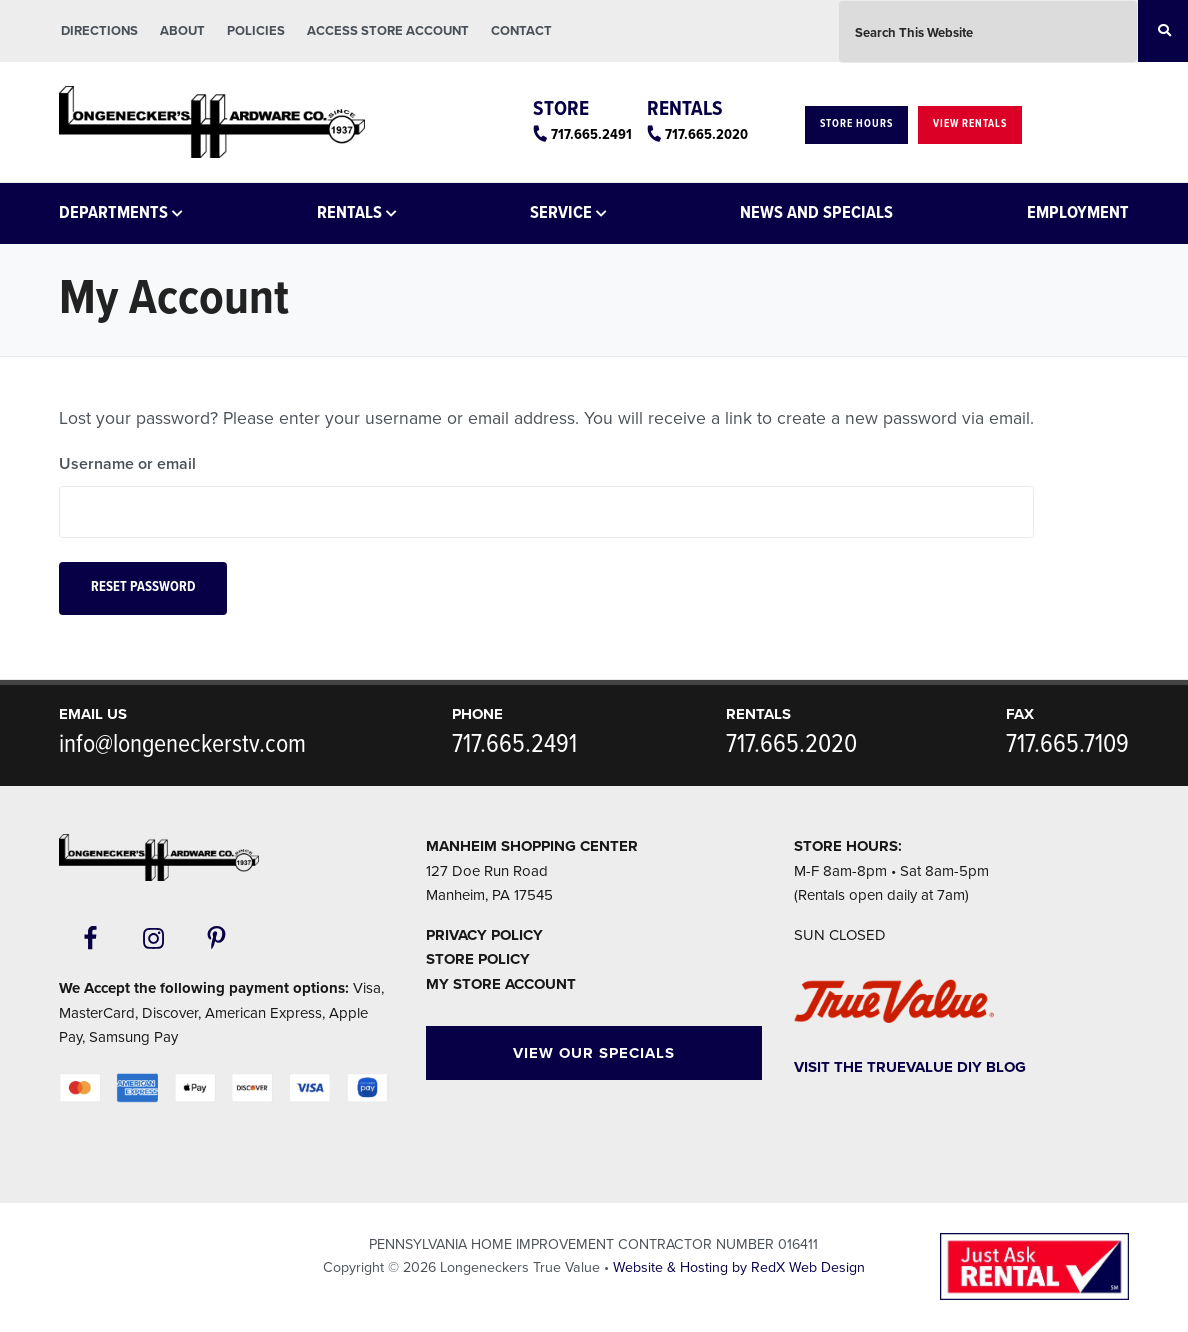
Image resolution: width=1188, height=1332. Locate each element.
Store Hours (856, 124)
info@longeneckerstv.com (182, 745)
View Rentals (970, 124)
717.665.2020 (706, 135)
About (182, 31)
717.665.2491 (591, 135)
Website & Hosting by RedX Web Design (739, 1267)
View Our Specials (594, 1053)
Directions (99, 31)
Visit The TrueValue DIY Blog (910, 1067)
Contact (521, 31)
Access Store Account (388, 31)
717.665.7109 (1067, 745)
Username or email (127, 464)
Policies (256, 31)
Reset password (143, 587)
